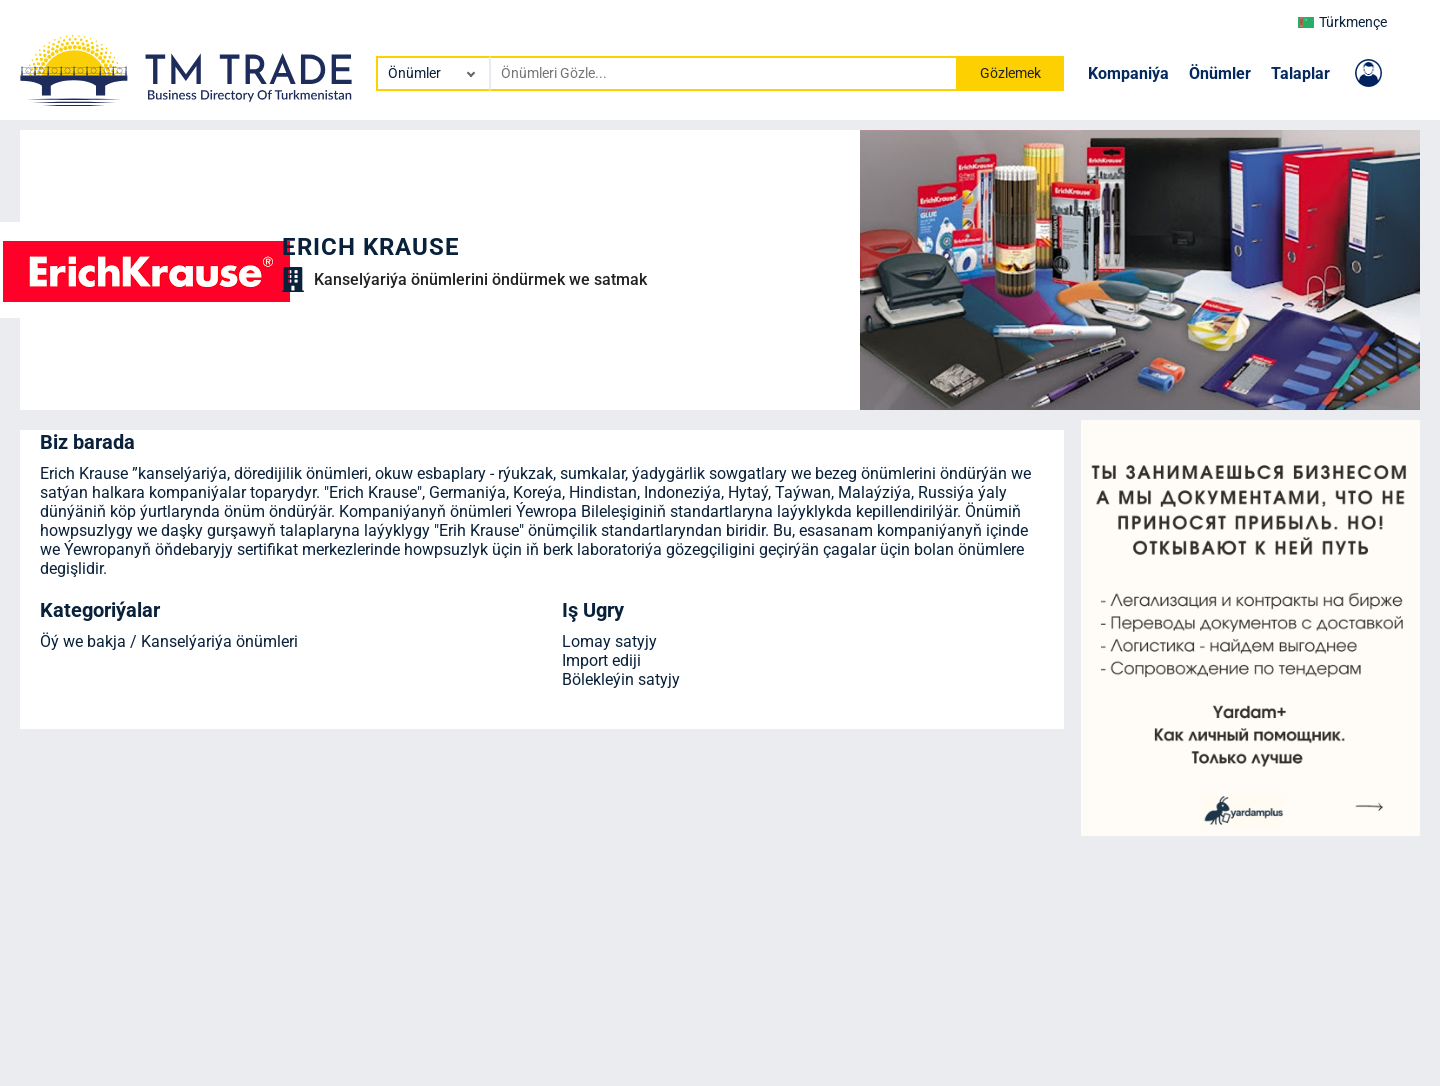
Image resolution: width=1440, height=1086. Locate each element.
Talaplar (1300, 73)
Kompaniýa (1128, 73)
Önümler (1220, 73)
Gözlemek (1010, 73)
